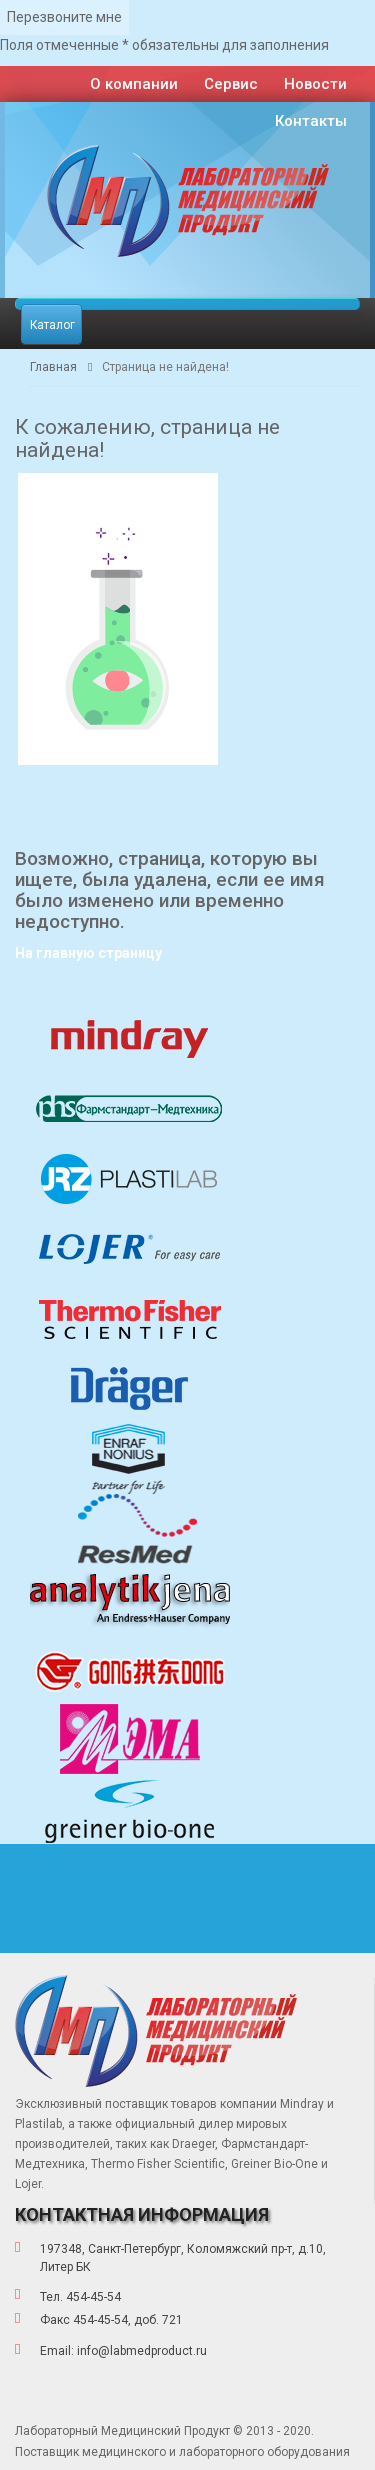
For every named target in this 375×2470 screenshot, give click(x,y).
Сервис (231, 84)
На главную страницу (88, 953)
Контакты (311, 121)
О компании (134, 84)
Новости (315, 84)
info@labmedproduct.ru (142, 2351)
